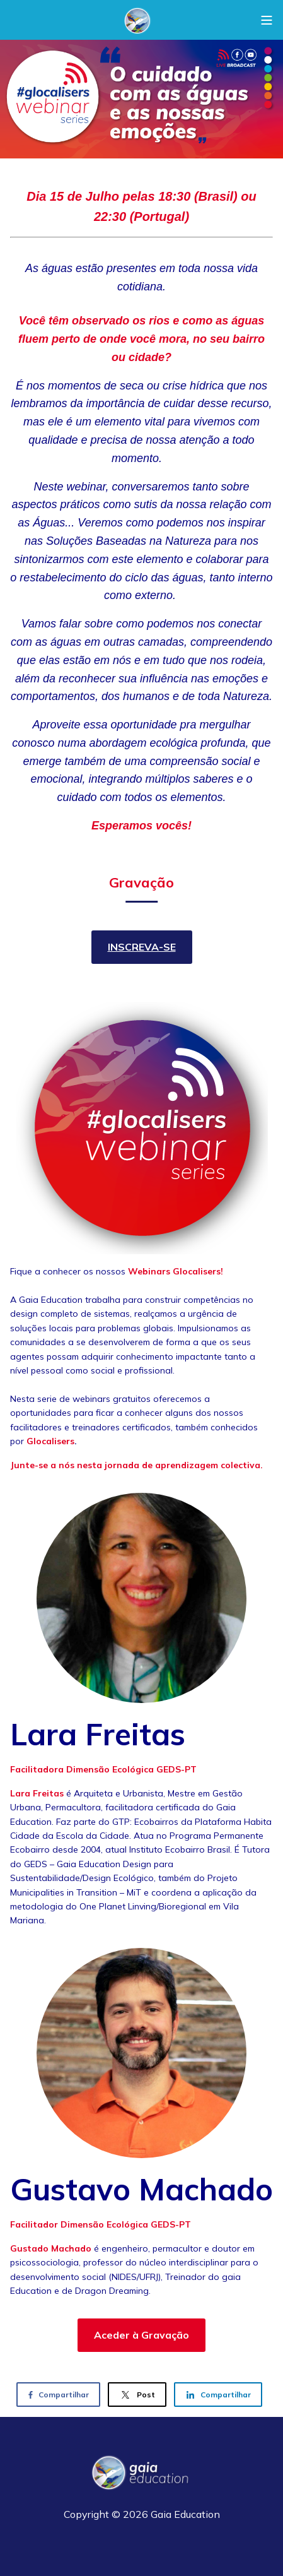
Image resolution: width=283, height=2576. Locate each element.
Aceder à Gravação (141, 2335)
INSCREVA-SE (142, 947)
